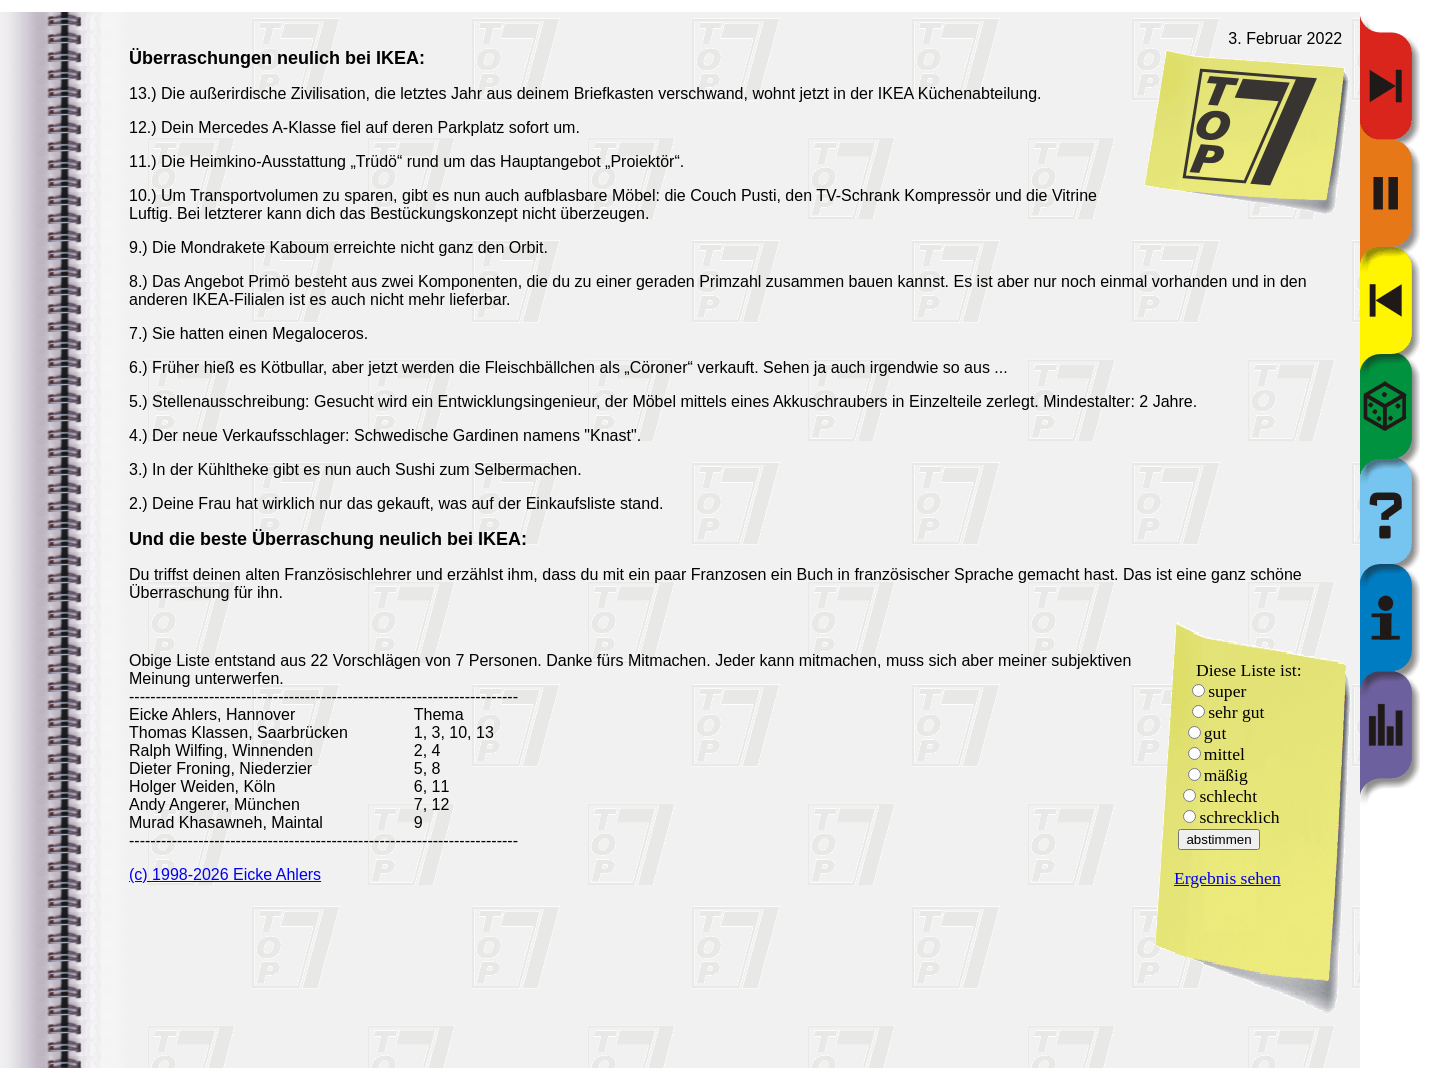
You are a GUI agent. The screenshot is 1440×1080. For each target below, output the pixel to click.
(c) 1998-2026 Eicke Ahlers (225, 874)
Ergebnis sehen (1227, 878)
